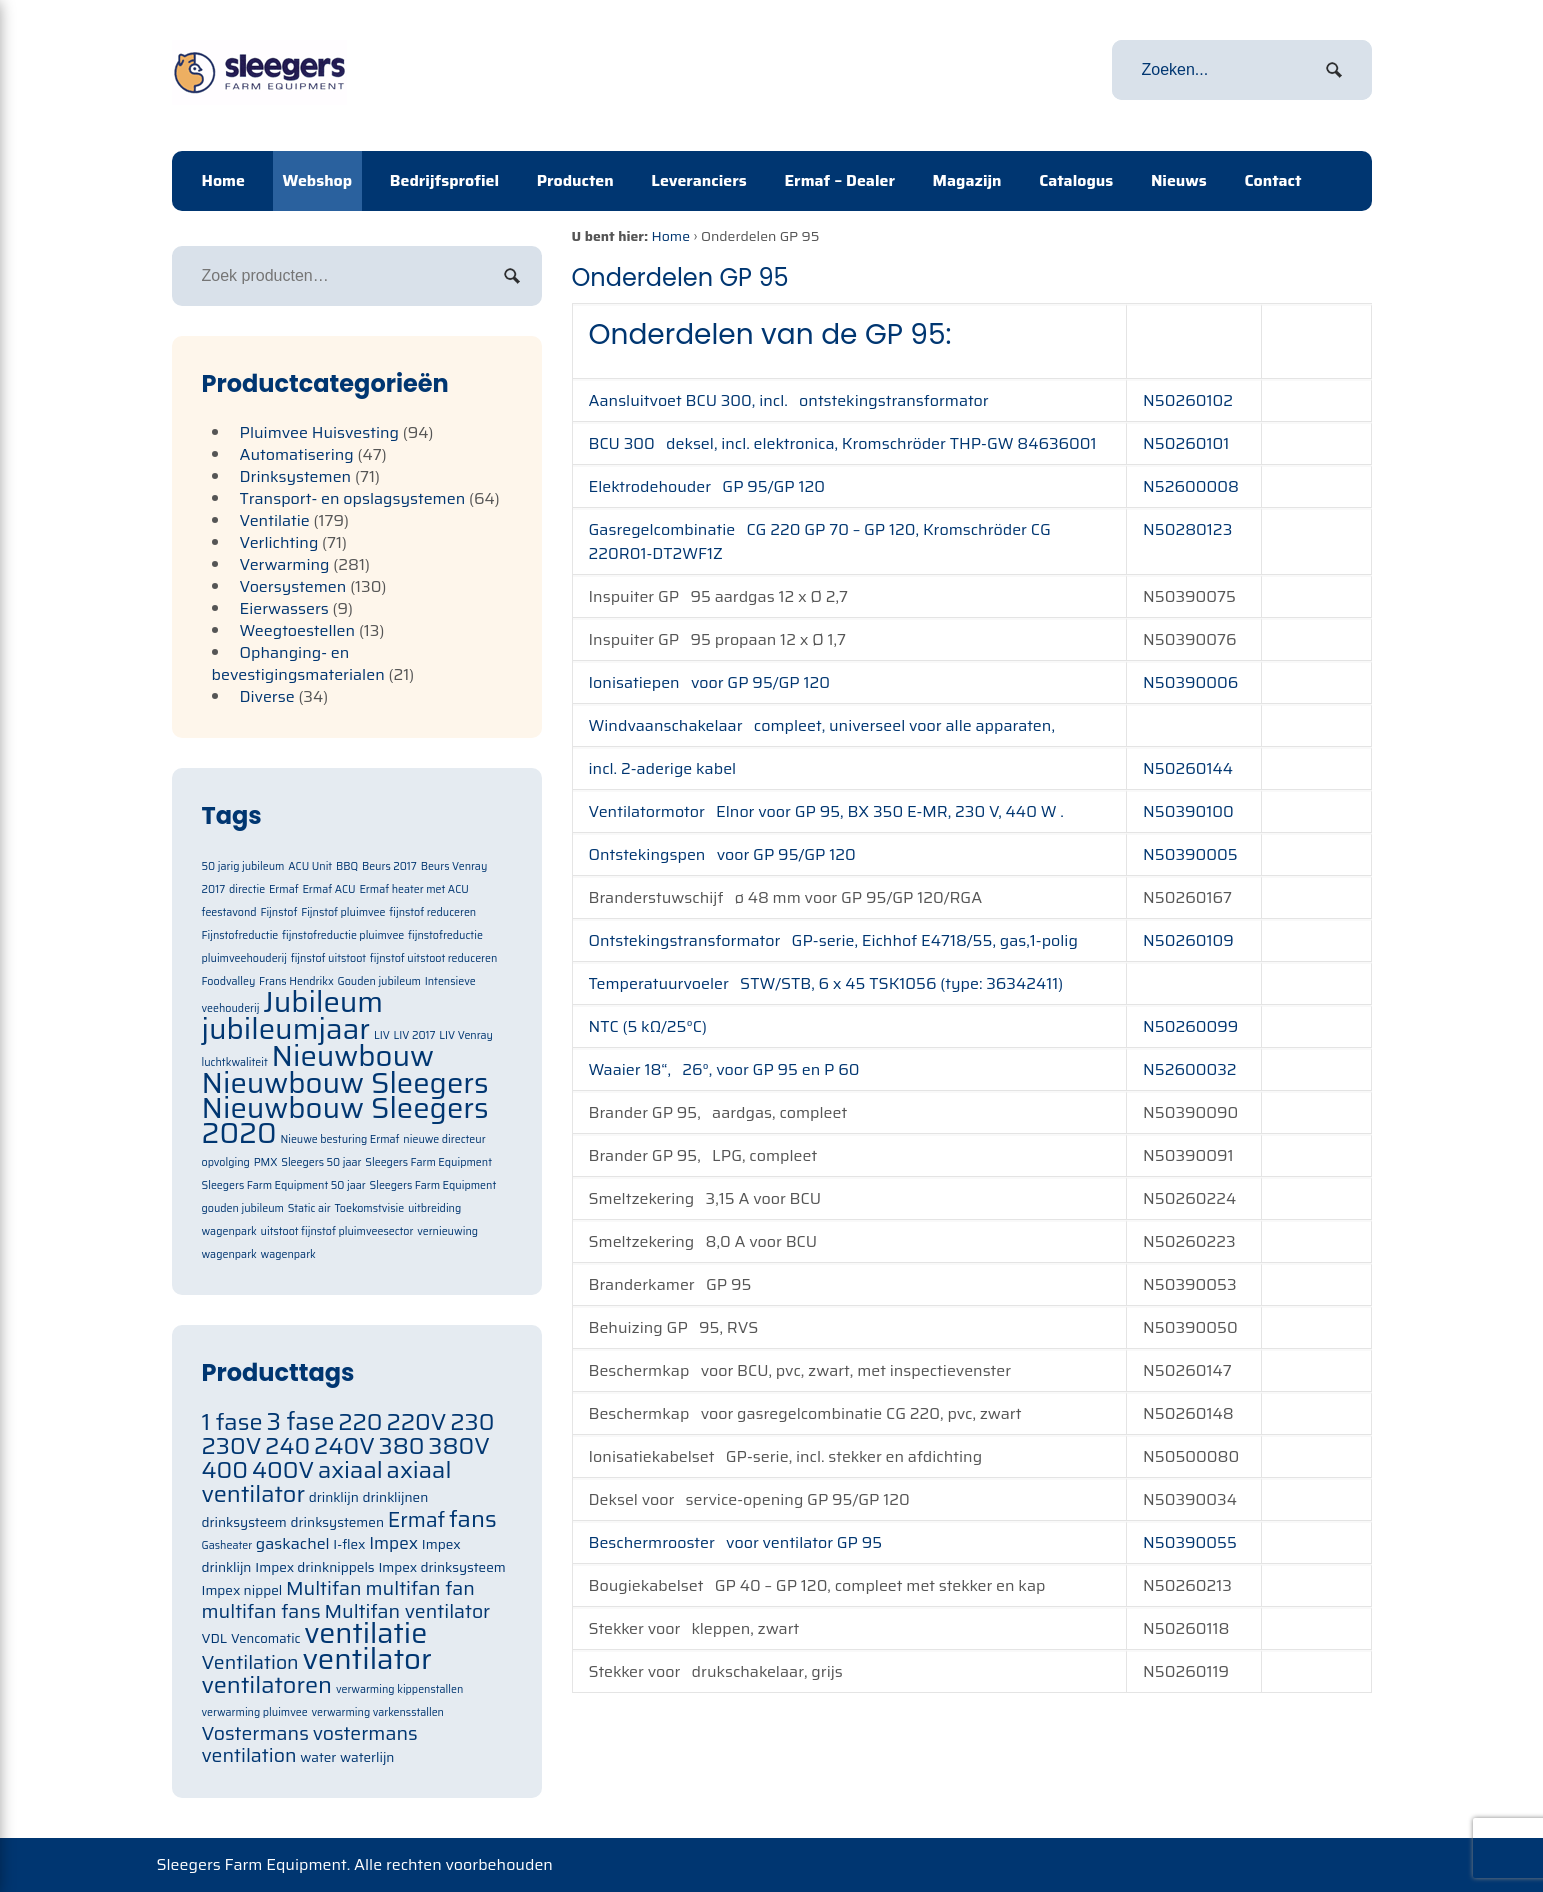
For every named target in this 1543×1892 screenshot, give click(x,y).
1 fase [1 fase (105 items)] (232, 1421)
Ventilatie (275, 520)
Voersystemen (293, 586)
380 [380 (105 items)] (402, 1445)
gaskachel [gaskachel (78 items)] (293, 1543)
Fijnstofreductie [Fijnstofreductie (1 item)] (240, 935)
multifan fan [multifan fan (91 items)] (420, 1588)
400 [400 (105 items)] (225, 1469)
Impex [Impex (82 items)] (393, 1543)
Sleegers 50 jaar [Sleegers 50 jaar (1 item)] (321, 1162)
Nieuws (1179, 180)
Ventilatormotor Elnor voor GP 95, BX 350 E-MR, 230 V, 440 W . (830, 811)
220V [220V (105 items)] (416, 1421)
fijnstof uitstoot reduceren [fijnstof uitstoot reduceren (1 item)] (433, 958)
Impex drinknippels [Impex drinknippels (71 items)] (314, 1567)
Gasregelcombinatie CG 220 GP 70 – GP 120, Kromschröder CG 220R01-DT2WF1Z (820, 541)
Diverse (267, 696)
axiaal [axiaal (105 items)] (350, 1469)
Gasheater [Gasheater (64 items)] (227, 1545)
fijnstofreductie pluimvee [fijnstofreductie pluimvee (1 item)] (343, 935)
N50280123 (1187, 529)
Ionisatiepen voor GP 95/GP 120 (710, 682)
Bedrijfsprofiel (444, 180)
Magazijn (967, 180)
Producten (575, 180)
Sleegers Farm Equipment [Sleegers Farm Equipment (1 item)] (428, 1162)
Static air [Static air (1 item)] (309, 1208)
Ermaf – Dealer (839, 180)
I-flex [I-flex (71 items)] (349, 1544)
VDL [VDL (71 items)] (215, 1638)
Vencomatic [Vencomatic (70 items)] (266, 1638)
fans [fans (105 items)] (473, 1518)
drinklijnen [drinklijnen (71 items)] (396, 1497)
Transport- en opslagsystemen (353, 498)
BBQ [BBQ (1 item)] (347, 866)
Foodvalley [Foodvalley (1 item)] (229, 981)
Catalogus (1076, 180)
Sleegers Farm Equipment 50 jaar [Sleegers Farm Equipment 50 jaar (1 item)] (284, 1185)
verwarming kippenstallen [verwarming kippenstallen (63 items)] (399, 1689)
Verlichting (279, 542)
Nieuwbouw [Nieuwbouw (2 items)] (353, 1056)
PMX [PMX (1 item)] (266, 1162)
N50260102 (1188, 400)
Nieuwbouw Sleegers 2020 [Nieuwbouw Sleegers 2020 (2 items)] (345, 1120)
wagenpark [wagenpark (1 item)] (288, 1254)
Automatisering (297, 454)
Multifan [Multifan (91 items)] (324, 1588)
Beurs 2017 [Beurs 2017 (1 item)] (389, 866)
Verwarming (285, 564)
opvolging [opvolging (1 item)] (226, 1162)
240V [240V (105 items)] (344, 1445)
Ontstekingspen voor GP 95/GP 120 (722, 854)
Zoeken (512, 276)
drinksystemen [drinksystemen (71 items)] (337, 1522)
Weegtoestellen (298, 630)
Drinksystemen (296, 476)
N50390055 (1190, 1542)
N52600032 (1189, 1069)
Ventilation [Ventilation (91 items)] (250, 1662)
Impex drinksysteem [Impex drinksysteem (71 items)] (441, 1567)
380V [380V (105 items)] (459, 1445)
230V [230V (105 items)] (232, 1445)
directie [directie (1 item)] (247, 889)
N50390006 (1190, 682)
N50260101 (1186, 443)
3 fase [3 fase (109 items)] (300, 1422)
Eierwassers (284, 608)
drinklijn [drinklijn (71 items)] (334, 1497)
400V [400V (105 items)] (283, 1469)
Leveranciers (698, 180)
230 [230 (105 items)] (472, 1421)
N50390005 (1190, 854)
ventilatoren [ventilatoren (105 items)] (267, 1684)
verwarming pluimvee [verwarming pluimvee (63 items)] (255, 1712)
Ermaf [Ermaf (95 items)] (416, 1520)
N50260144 (1188, 768)
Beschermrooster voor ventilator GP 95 (736, 1542)
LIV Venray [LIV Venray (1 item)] (466, 1035)
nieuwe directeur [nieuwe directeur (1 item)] (444, 1139)
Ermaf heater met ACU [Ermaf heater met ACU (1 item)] (413, 889)
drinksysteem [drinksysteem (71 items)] (244, 1522)
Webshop (318, 180)
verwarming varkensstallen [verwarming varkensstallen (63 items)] (377, 1712)
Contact (1272, 180)
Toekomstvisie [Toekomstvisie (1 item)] (369, 1208)
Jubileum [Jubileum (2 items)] (323, 1002)
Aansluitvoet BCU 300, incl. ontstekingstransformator (789, 400)
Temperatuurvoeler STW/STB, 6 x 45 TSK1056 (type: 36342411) (826, 983)
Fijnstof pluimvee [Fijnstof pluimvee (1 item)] (343, 912)
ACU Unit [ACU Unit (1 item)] (310, 866)
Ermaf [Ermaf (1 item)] (284, 889)
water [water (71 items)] (318, 1757)
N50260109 (1188, 940)
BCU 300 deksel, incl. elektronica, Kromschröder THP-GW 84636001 (843, 443)
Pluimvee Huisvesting (320, 432)
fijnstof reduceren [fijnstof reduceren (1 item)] (432, 912)
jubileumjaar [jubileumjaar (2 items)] (286, 1029)
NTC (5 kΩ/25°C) (648, 1026)
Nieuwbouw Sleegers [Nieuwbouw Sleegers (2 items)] (345, 1083)
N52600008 (1191, 486)
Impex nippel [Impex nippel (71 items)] (242, 1590)
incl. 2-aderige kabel (663, 768)
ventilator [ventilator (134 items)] (366, 1659)
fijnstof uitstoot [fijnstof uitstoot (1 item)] (328, 958)
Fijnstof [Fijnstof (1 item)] (278, 912)
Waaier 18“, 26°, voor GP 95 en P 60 (724, 1069)
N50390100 (1188, 811)
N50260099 (1190, 1026)
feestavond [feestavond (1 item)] (229, 912)
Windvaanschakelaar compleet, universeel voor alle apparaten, (822, 725)
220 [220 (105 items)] (360, 1421)
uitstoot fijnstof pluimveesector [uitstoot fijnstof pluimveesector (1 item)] (337, 1231)
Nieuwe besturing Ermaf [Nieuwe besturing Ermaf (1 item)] (339, 1139)
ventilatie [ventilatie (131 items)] (365, 1633)
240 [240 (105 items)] (287, 1445)
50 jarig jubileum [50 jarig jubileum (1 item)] (243, 866)
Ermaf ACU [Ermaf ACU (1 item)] (328, 889)
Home (223, 180)
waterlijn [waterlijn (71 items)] (367, 1757)
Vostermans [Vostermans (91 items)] (255, 1733)
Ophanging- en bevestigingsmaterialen (298, 663)
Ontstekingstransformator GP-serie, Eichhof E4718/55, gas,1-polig (833, 940)
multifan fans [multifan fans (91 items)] (261, 1611)
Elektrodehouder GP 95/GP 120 (709, 486)
